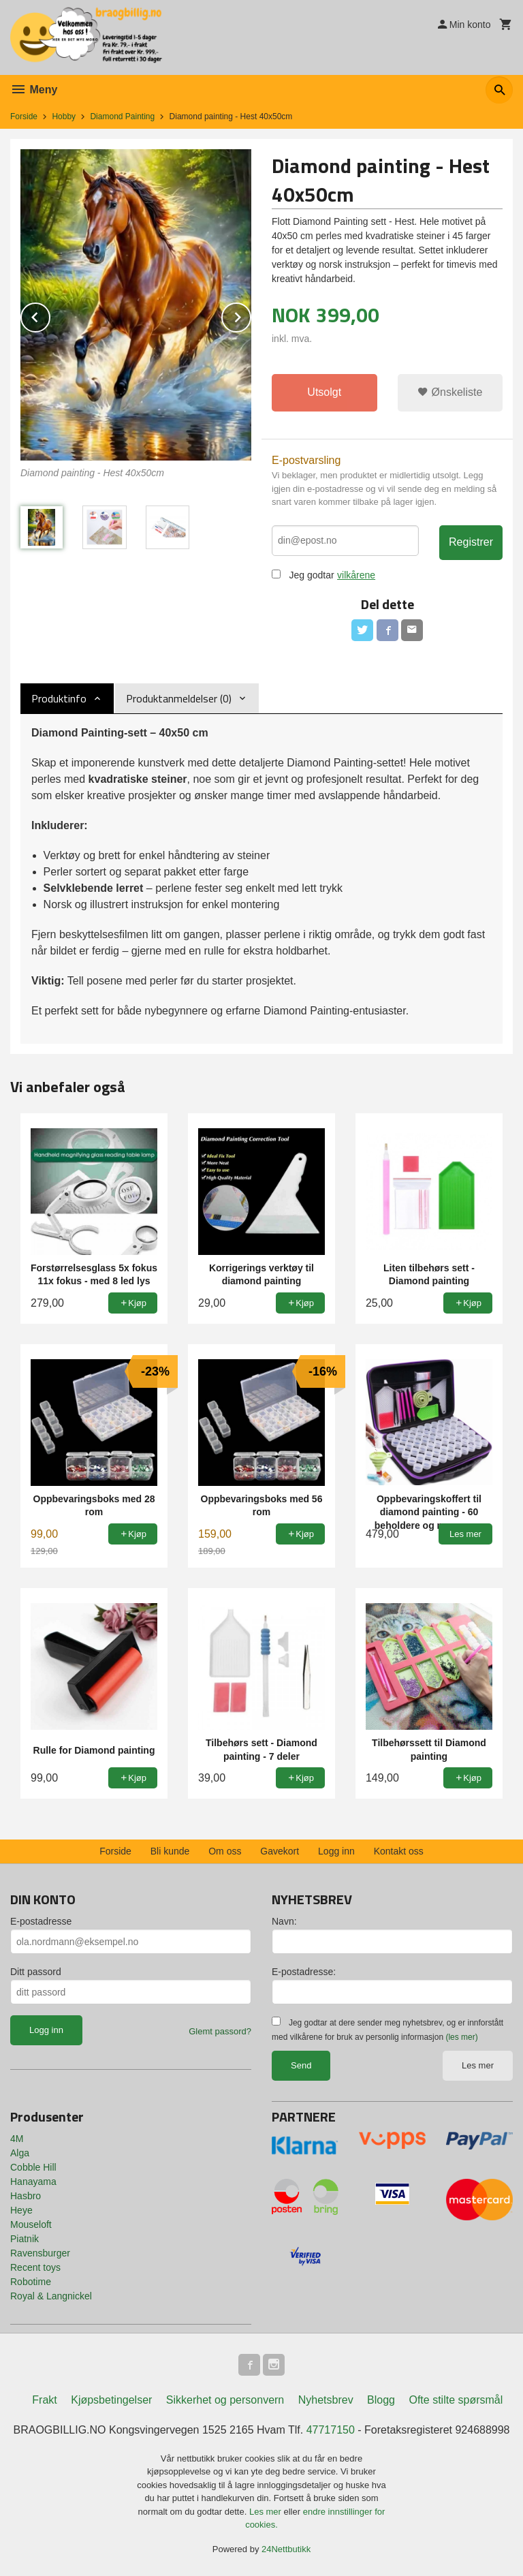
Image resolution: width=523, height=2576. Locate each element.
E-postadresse (41, 1921)
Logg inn (336, 1851)
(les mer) (461, 2037)
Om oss (224, 1851)
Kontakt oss (399, 1851)
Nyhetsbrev (325, 2400)
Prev (49, 315)
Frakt (44, 2400)
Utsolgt (324, 392)
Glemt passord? (220, 2031)
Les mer (478, 2065)
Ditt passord (35, 1971)
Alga (19, 2152)
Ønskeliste (449, 392)
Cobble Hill (33, 2167)
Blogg (381, 2400)
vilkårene (356, 575)
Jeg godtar (311, 575)
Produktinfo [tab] (58, 698)
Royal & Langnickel (51, 2296)
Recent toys (35, 2267)
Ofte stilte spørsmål (456, 2400)
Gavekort (279, 1851)
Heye (21, 2210)
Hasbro (25, 2195)
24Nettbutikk (286, 2549)
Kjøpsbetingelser (111, 2400)
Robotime (30, 2281)
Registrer (471, 542)
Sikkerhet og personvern (225, 2400)
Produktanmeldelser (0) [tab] (179, 698)
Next (250, 315)
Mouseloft (31, 2224)
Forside (23, 116)
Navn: (284, 1921)
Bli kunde (170, 1851)
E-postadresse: (304, 1971)
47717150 (330, 2430)
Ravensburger (40, 2253)
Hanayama (33, 2181)
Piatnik (24, 2238)
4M (16, 2138)
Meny (33, 89)
